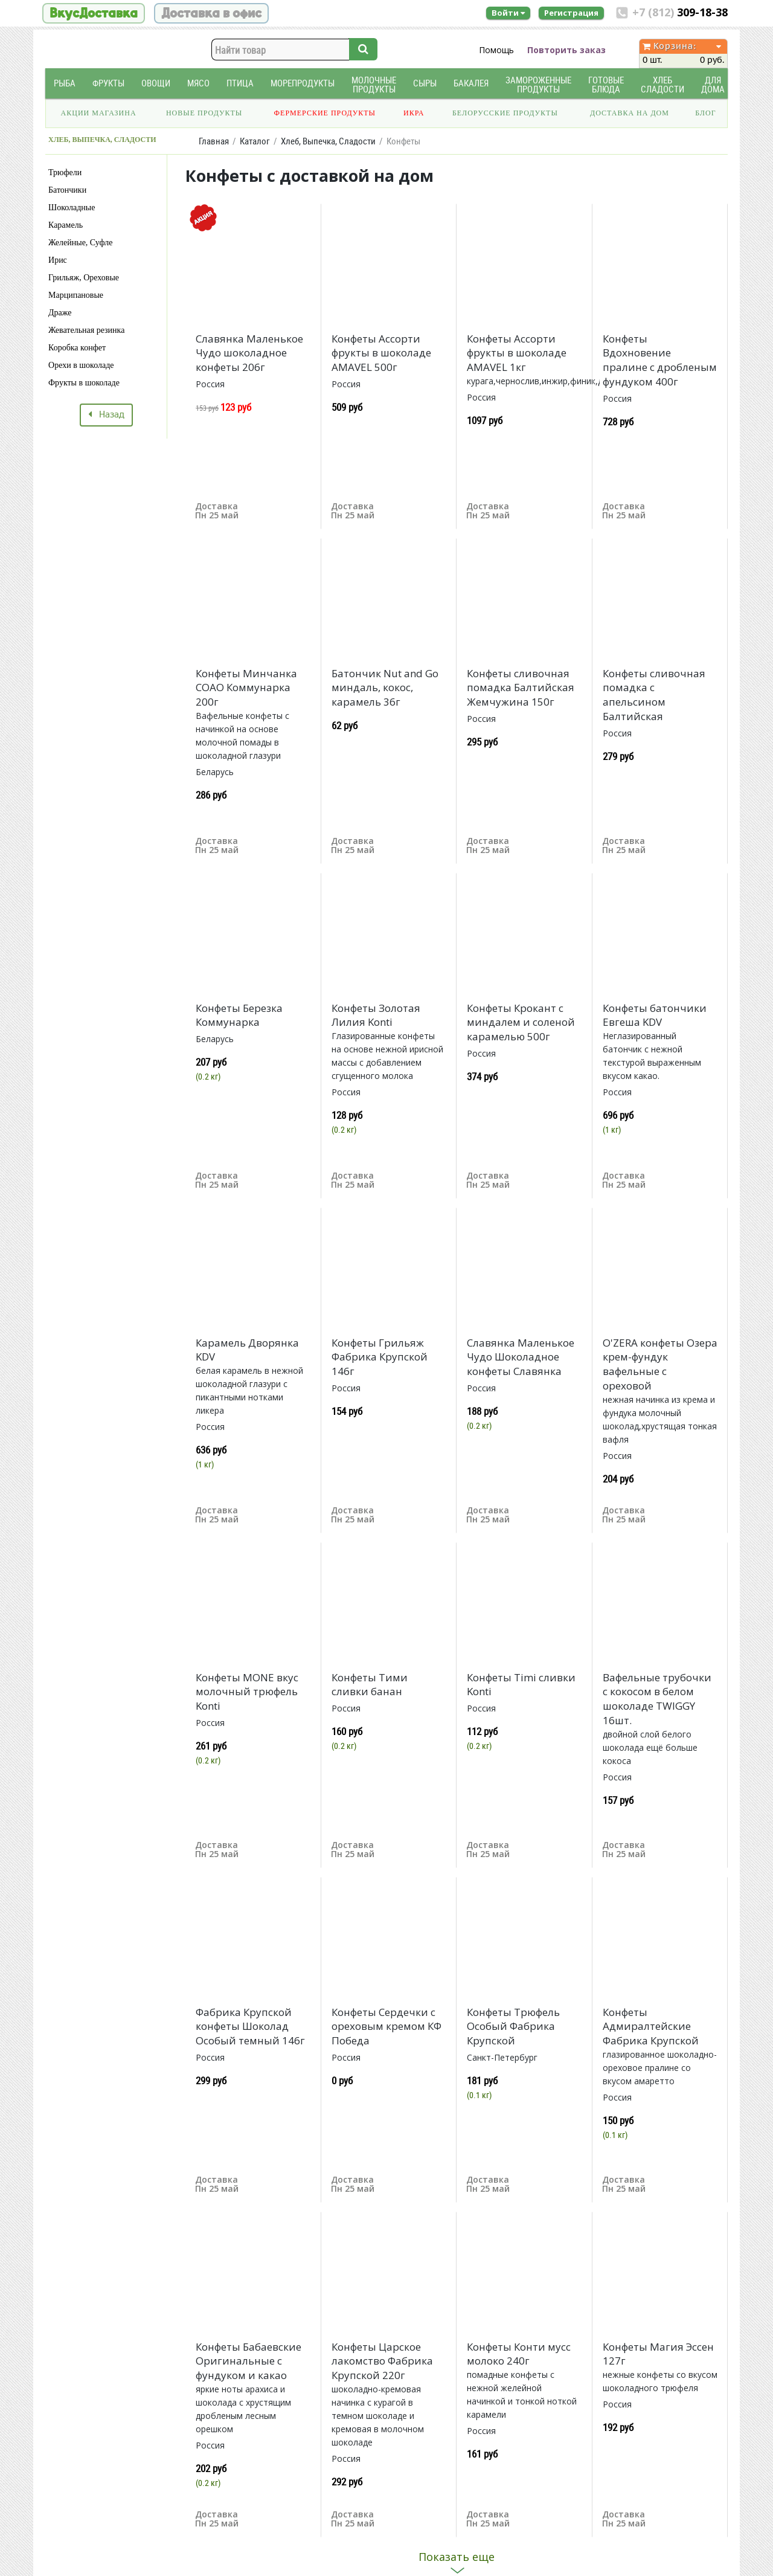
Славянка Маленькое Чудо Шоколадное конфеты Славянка (520, 1357)
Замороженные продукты (538, 84)
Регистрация (571, 12)
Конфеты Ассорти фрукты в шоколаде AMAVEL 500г (381, 353)
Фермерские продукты (325, 113)
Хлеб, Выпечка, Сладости (328, 141)
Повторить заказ (566, 50)
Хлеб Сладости (662, 84)
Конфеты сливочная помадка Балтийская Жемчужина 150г (520, 687)
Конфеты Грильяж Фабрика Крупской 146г (380, 1357)
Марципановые (75, 295)
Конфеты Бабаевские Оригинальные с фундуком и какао (248, 2361)
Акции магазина (98, 113)
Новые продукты (204, 113)
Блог (705, 113)
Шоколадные (71, 207)
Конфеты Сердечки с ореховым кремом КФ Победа (386, 2026)
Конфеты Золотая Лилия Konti (376, 1015)
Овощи (155, 83)
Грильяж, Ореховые (83, 277)
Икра (413, 113)
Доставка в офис (211, 13)
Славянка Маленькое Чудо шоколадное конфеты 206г (249, 353)
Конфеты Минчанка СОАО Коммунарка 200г (246, 687)
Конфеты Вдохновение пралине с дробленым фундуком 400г (660, 360)
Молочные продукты (373, 84)
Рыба (64, 83)
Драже (59, 312)
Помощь (496, 50)
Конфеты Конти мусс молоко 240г (519, 2354)
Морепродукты (303, 83)
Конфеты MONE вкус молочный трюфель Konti (247, 1691)
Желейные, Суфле (80, 242)
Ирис (57, 260)
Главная (214, 141)
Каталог (255, 141)
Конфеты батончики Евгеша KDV (655, 1015)
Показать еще (457, 2556)
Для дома (713, 84)
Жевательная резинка (86, 330)
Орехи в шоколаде (81, 365)
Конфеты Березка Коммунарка (239, 1015)
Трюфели (65, 172)
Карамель (65, 225)
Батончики (67, 190)
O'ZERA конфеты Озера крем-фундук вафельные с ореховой (660, 1364)
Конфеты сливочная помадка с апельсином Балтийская (654, 694)
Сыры (425, 83)
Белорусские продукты (505, 113)
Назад (106, 415)
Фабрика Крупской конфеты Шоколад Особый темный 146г (250, 2026)
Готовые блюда (606, 84)
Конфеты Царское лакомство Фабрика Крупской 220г (382, 2361)
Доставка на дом (629, 113)
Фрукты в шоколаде (84, 382)
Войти (508, 12)
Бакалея (471, 83)
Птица (240, 83)
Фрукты (108, 83)
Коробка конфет (77, 347)
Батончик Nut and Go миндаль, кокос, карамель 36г (385, 687)
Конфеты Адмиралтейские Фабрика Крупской (651, 2026)
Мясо (198, 83)
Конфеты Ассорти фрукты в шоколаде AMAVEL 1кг (516, 353)
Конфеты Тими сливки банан (370, 1684)
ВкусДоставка (94, 13)
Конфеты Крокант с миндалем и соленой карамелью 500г (521, 1022)
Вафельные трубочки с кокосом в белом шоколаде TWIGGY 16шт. (657, 1698)
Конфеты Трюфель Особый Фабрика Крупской (513, 2026)
